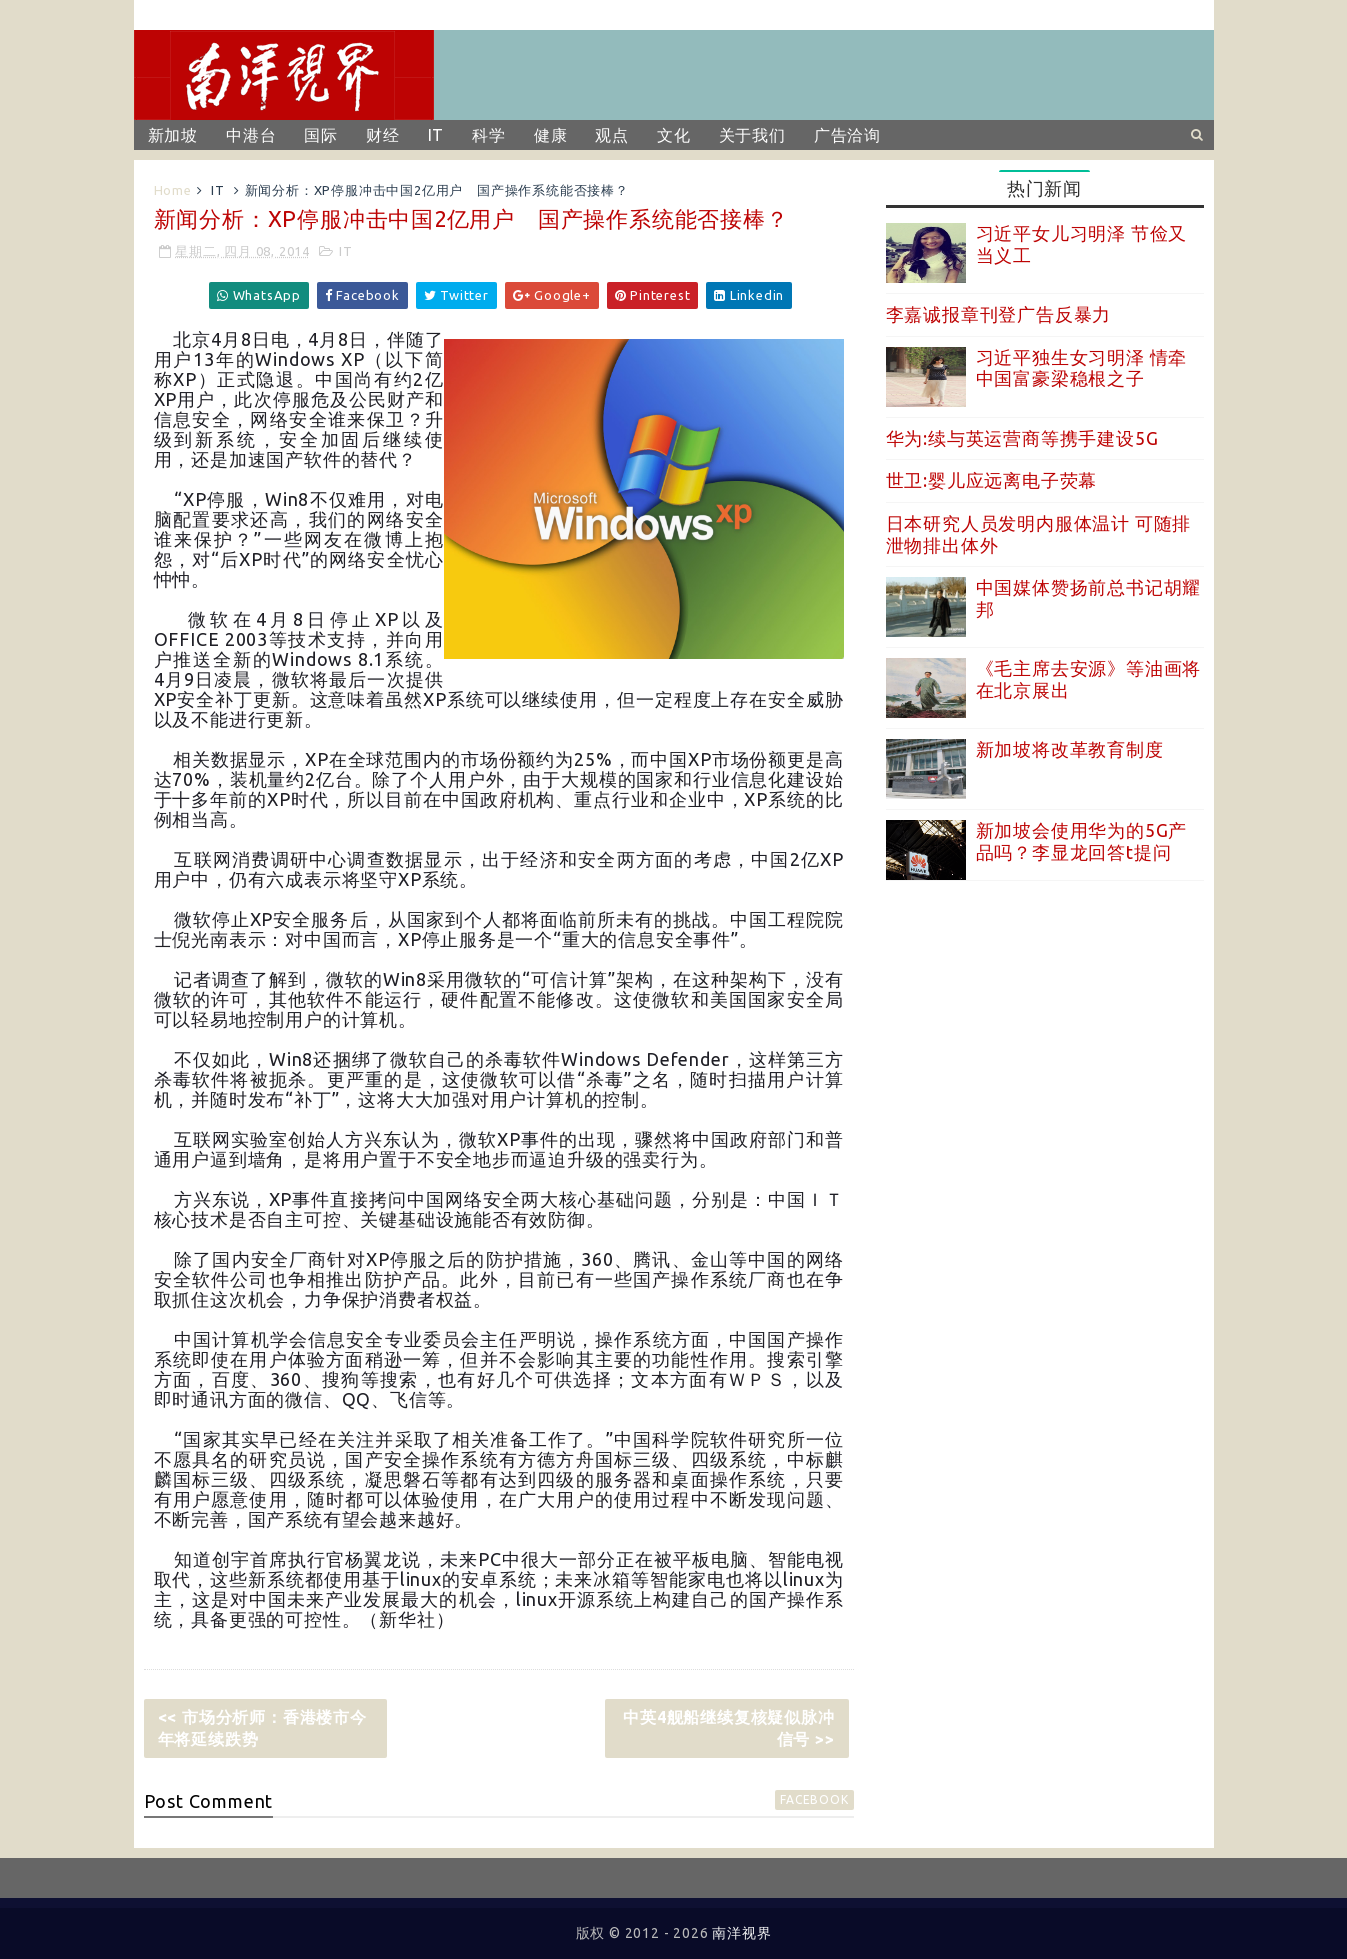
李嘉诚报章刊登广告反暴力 (999, 314)
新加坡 (173, 135)
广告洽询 (847, 135)
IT (436, 135)
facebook (814, 1799)
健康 (551, 135)
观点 (612, 135)
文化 (674, 135)
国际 (321, 135)
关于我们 (752, 135)
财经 (383, 135)
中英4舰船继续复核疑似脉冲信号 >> (728, 1728)
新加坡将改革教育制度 (1070, 749)
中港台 (251, 135)
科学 (489, 135)
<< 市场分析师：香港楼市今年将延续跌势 (262, 1728)
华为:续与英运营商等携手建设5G (1022, 438)
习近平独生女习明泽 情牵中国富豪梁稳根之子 (1082, 368)
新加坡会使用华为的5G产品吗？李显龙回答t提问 (1082, 841)
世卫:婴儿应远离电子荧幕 (992, 480)
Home (173, 190)
